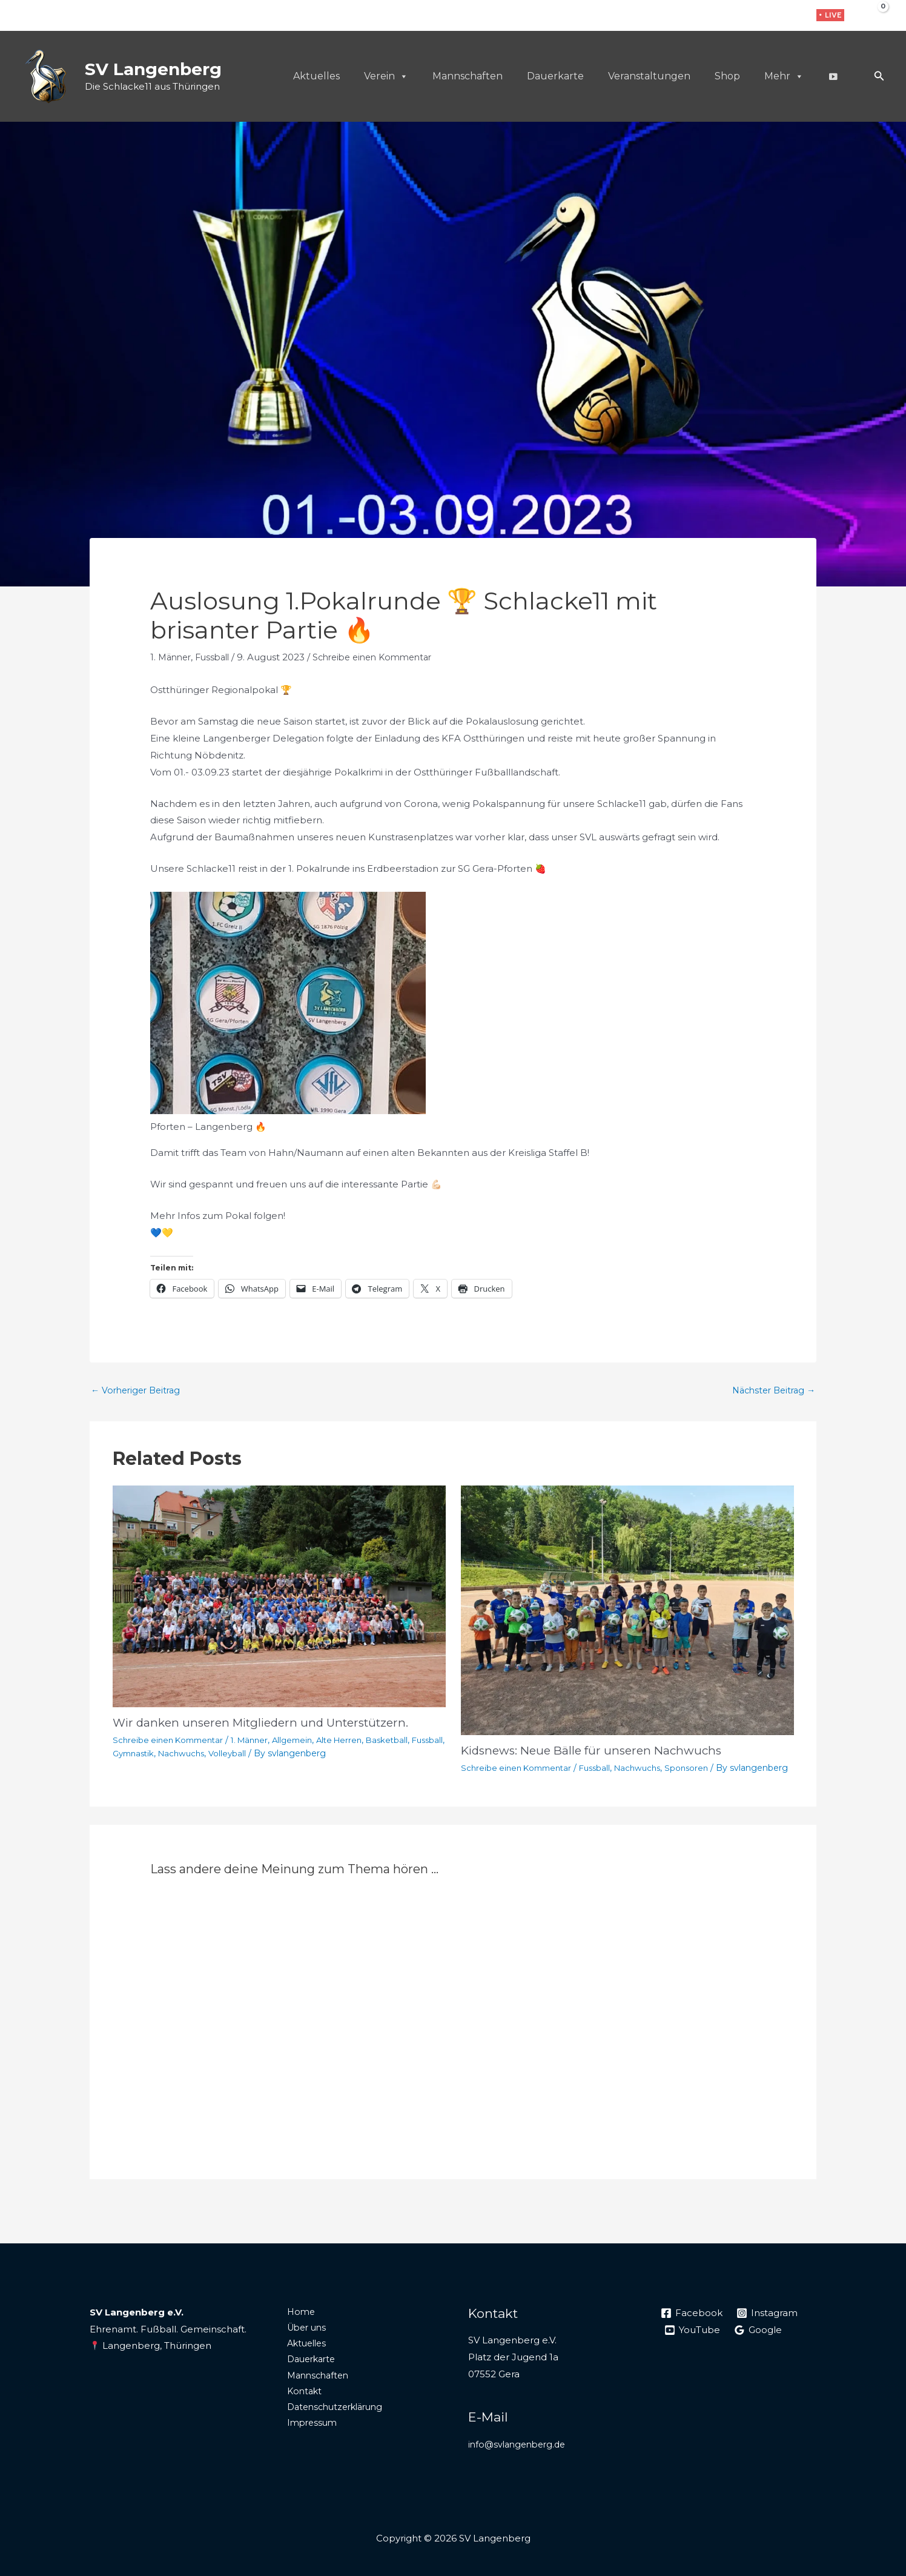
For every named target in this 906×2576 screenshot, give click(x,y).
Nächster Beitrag (770, 1391)
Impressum (305, 2444)
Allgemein (304, 1740)
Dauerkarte (555, 76)
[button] (830, 15)
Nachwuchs (225, 1754)
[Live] (833, 76)
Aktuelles (316, 76)
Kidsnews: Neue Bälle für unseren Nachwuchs (598, 1751)
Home (294, 2326)
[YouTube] (692, 2344)
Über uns (300, 2343)
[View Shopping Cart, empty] (874, 15)
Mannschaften (467, 76)
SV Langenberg (153, 69)
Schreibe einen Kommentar (384, 657)
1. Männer (172, 657)
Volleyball (273, 1754)
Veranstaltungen (649, 76)
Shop (727, 76)
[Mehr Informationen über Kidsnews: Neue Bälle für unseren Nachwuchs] (627, 1610)
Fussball (217, 657)
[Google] (759, 2344)
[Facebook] (754, 16)
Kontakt (297, 2411)
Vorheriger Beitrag (139, 1391)
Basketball (405, 1740)
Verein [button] (386, 76)
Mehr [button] (784, 76)
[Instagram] (773, 16)
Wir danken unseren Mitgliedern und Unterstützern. (269, 1723)
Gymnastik (173, 1754)
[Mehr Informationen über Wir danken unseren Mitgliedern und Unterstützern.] (279, 1596)
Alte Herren (354, 1740)
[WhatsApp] (792, 16)
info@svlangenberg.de (520, 2458)
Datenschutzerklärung (331, 2427)
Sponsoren (700, 1768)
